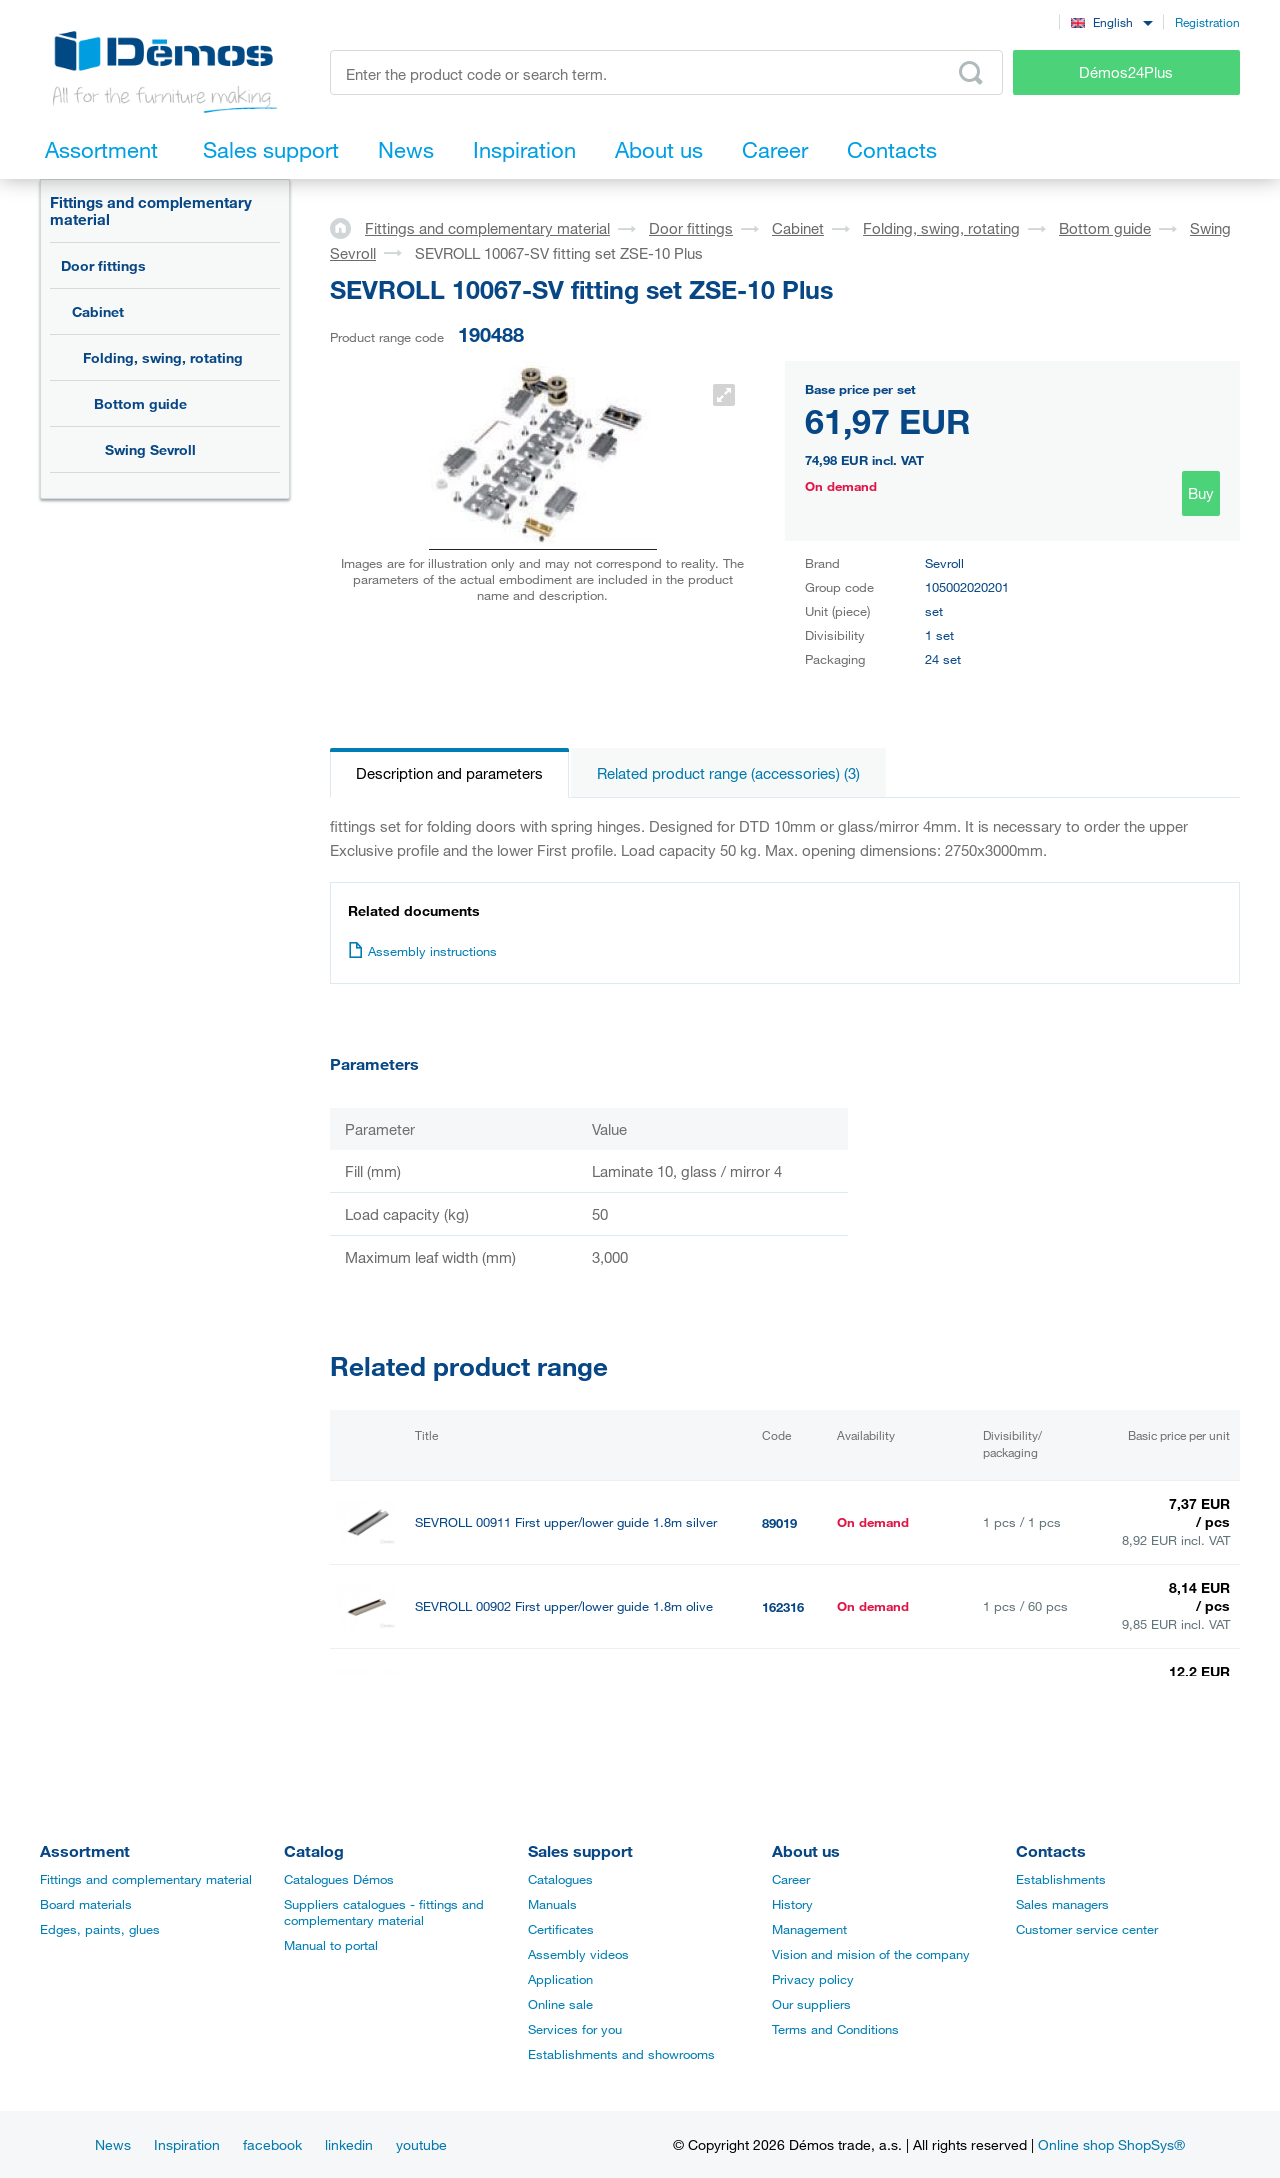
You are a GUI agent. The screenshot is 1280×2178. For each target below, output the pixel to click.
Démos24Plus (1126, 72)
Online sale (560, 2004)
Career (791, 1879)
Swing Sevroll (150, 449)
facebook (272, 2144)
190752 (783, 1691)
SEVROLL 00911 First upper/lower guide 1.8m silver (566, 1522)
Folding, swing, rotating (163, 357)
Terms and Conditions (835, 2029)
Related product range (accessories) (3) (728, 773)
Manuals (552, 1904)
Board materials (86, 1904)
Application (560, 1979)
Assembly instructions (422, 951)
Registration (1207, 22)
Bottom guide (140, 403)
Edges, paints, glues (100, 1929)
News (113, 2144)
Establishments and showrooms (621, 2054)
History (792, 1904)
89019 (779, 1523)
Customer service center (1087, 1929)
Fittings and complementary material (151, 210)
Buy (1201, 493)
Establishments (1061, 1879)
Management (809, 1929)
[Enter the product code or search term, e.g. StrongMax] (666, 72)
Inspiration (187, 2144)
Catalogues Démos (339, 1879)
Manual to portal (331, 1945)
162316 (783, 1607)
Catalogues (560, 1879)
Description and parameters (449, 773)
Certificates (561, 1929)
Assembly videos (578, 1954)
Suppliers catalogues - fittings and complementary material (384, 1912)
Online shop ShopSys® (1111, 2144)
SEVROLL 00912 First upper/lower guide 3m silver (560, 1690)
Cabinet (98, 311)
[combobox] (1111, 21)
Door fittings (103, 265)
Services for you (575, 2029)
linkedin (349, 2144)
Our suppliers (811, 2004)
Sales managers (1062, 1904)
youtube (421, 2144)
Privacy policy (813, 1979)
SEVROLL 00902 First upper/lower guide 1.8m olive (564, 1606)
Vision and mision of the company (871, 1954)
